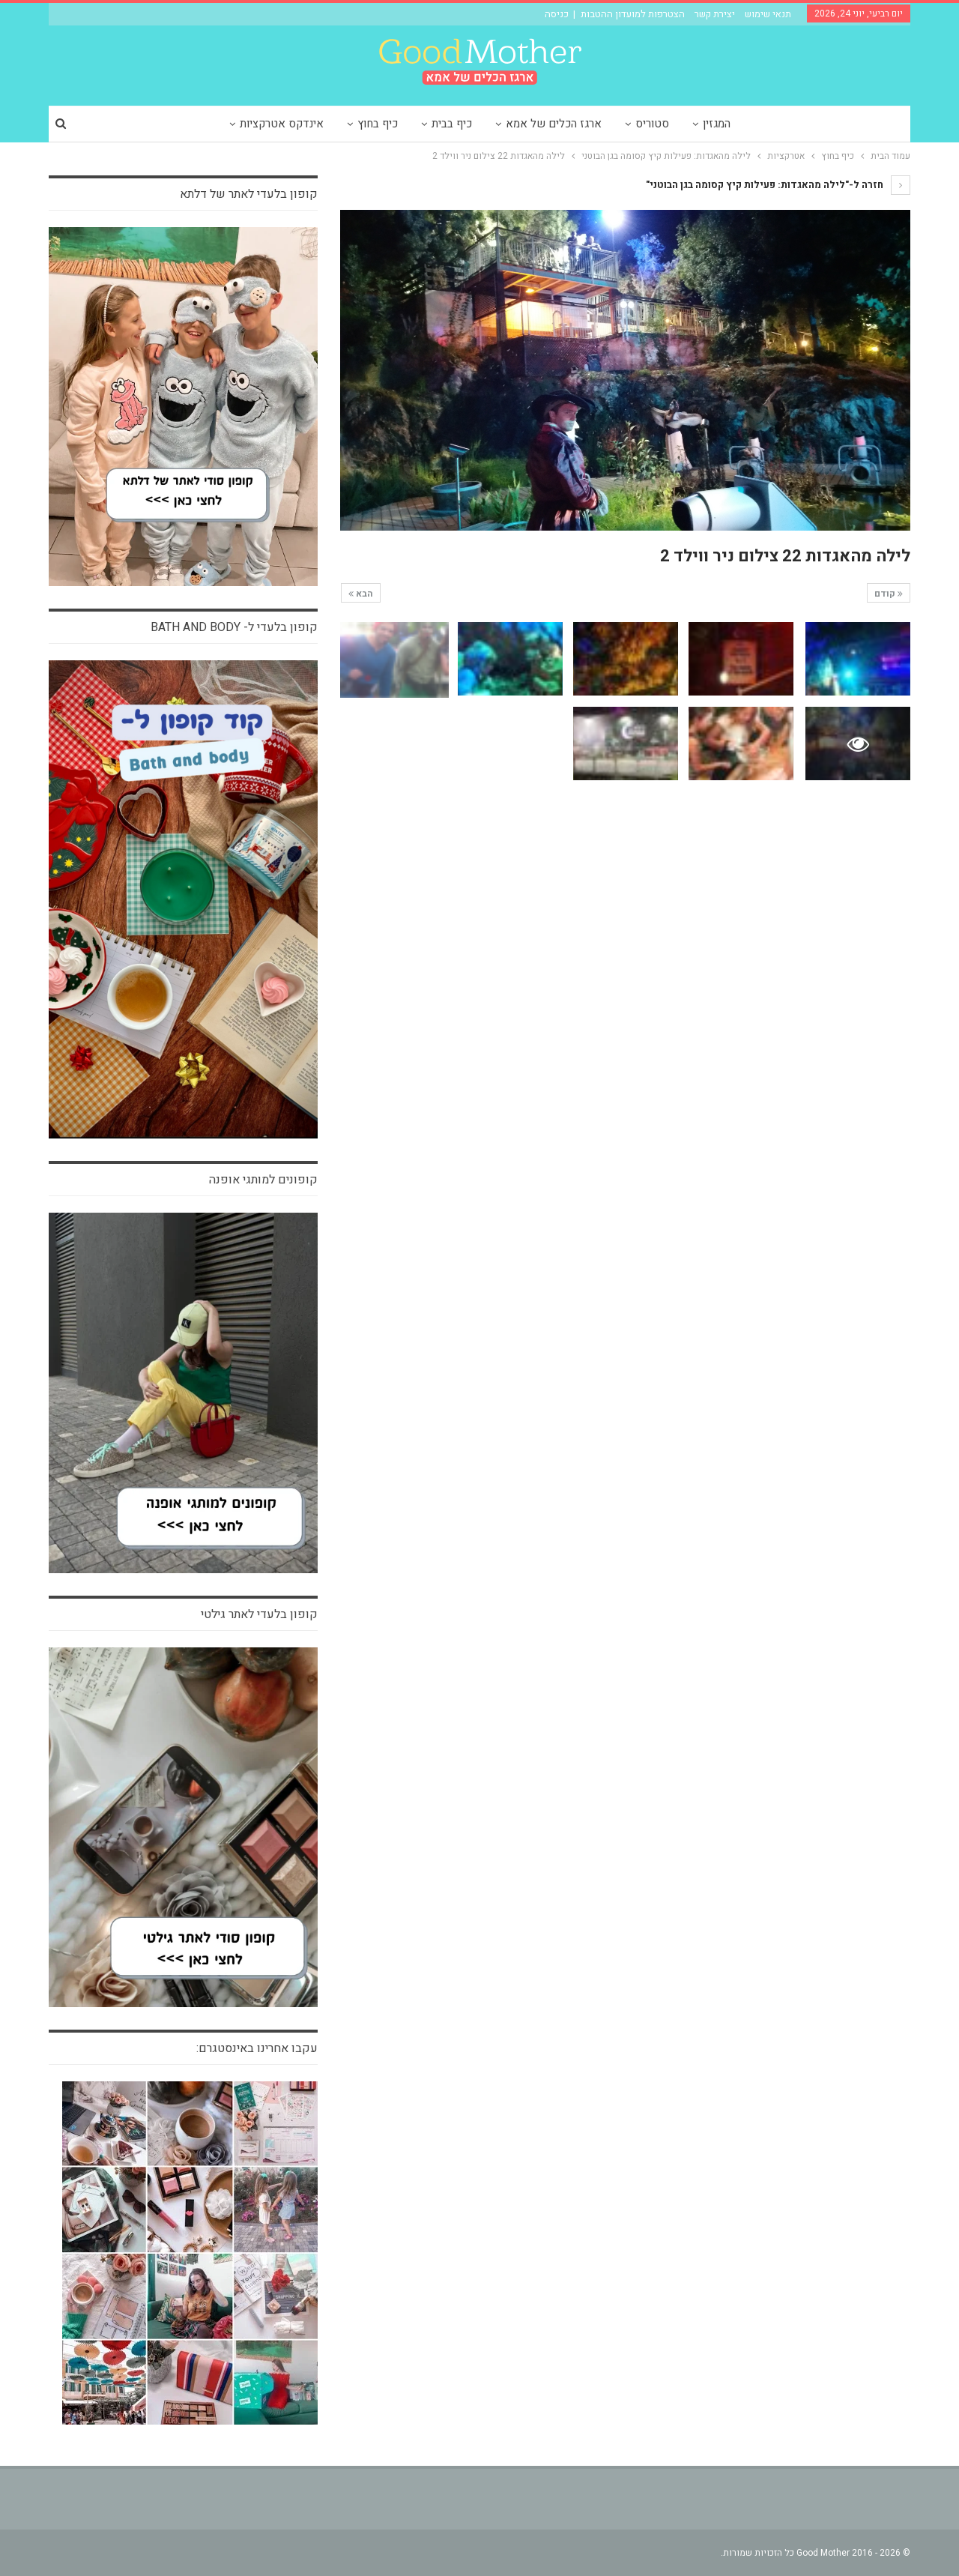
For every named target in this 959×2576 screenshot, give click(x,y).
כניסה (557, 14)
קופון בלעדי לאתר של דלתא (249, 194)
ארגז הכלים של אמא (554, 123)
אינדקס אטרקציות (282, 123)
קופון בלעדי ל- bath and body (234, 627)
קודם (888, 593)
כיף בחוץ (377, 123)
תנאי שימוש (768, 14)
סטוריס (652, 123)
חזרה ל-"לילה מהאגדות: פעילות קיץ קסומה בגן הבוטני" (778, 185)
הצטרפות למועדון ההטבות (633, 14)
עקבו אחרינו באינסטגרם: (257, 2048)
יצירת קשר (715, 14)
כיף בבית (452, 123)
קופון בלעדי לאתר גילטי (259, 1614)
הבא (360, 593)
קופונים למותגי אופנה (263, 1180)
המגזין (716, 123)
